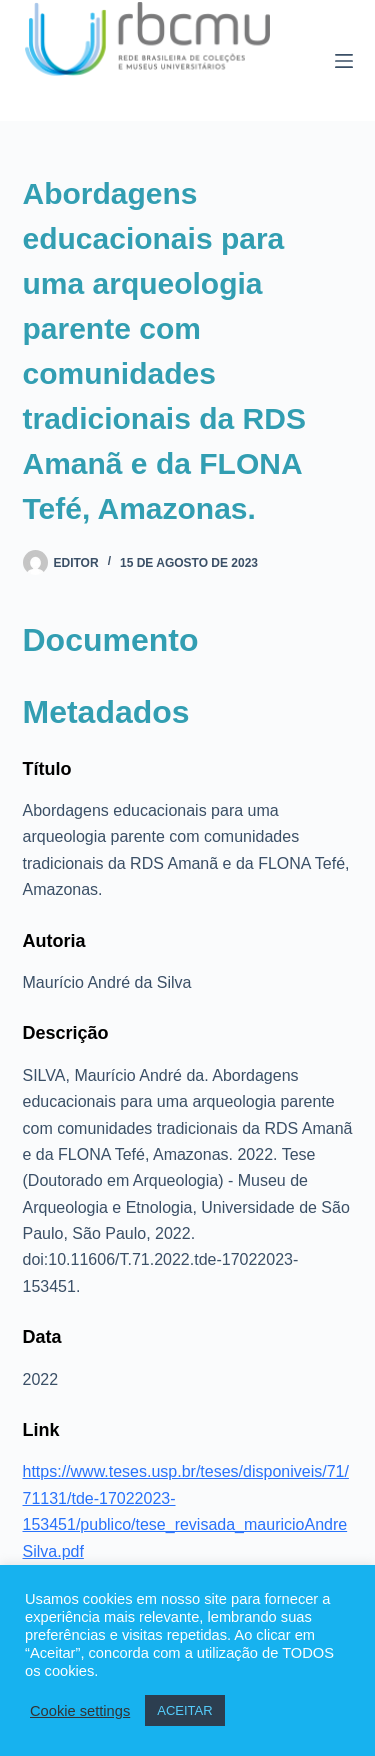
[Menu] (344, 61)
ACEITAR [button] (184, 1710)
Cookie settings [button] (80, 1711)
